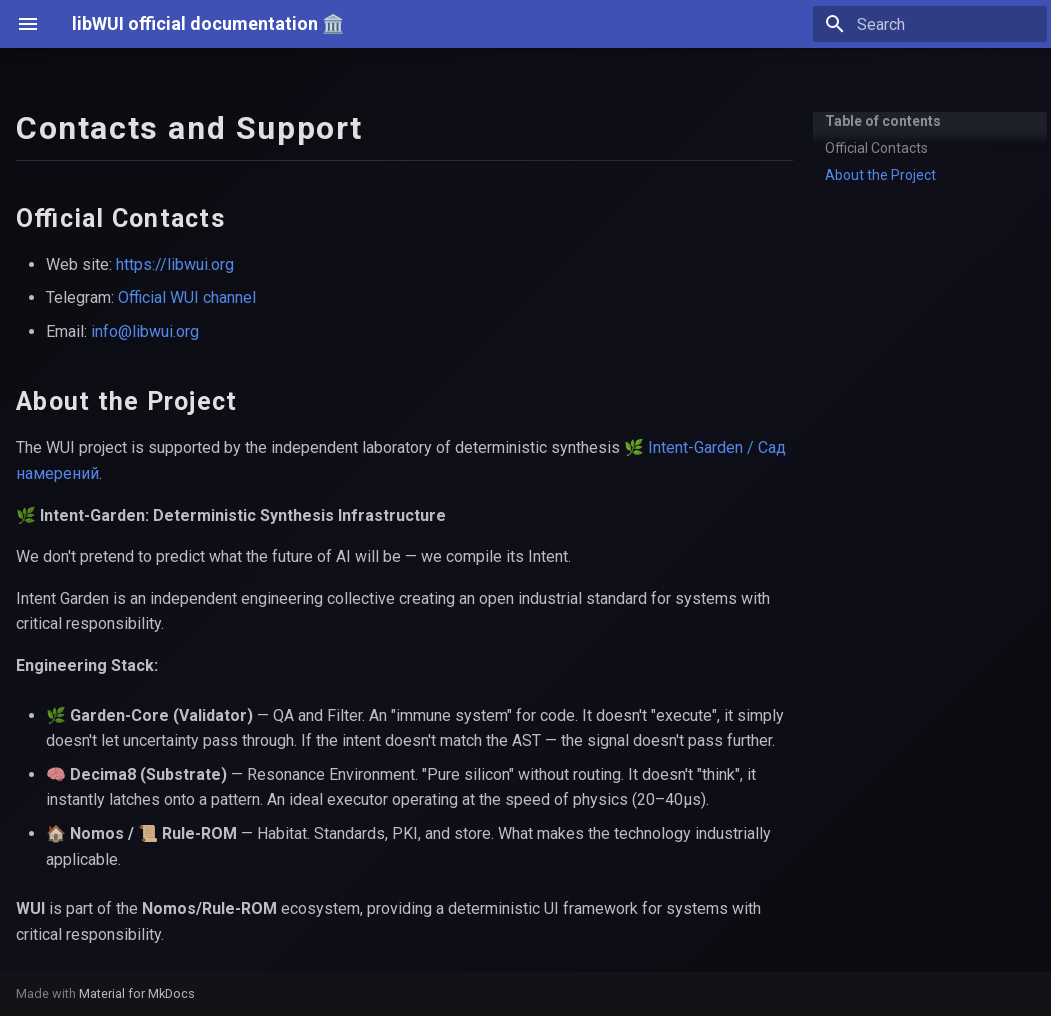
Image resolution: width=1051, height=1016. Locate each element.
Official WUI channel (187, 297)
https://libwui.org (175, 264)
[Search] (930, 24)
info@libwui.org (145, 331)
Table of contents (883, 121)
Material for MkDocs (137, 993)
